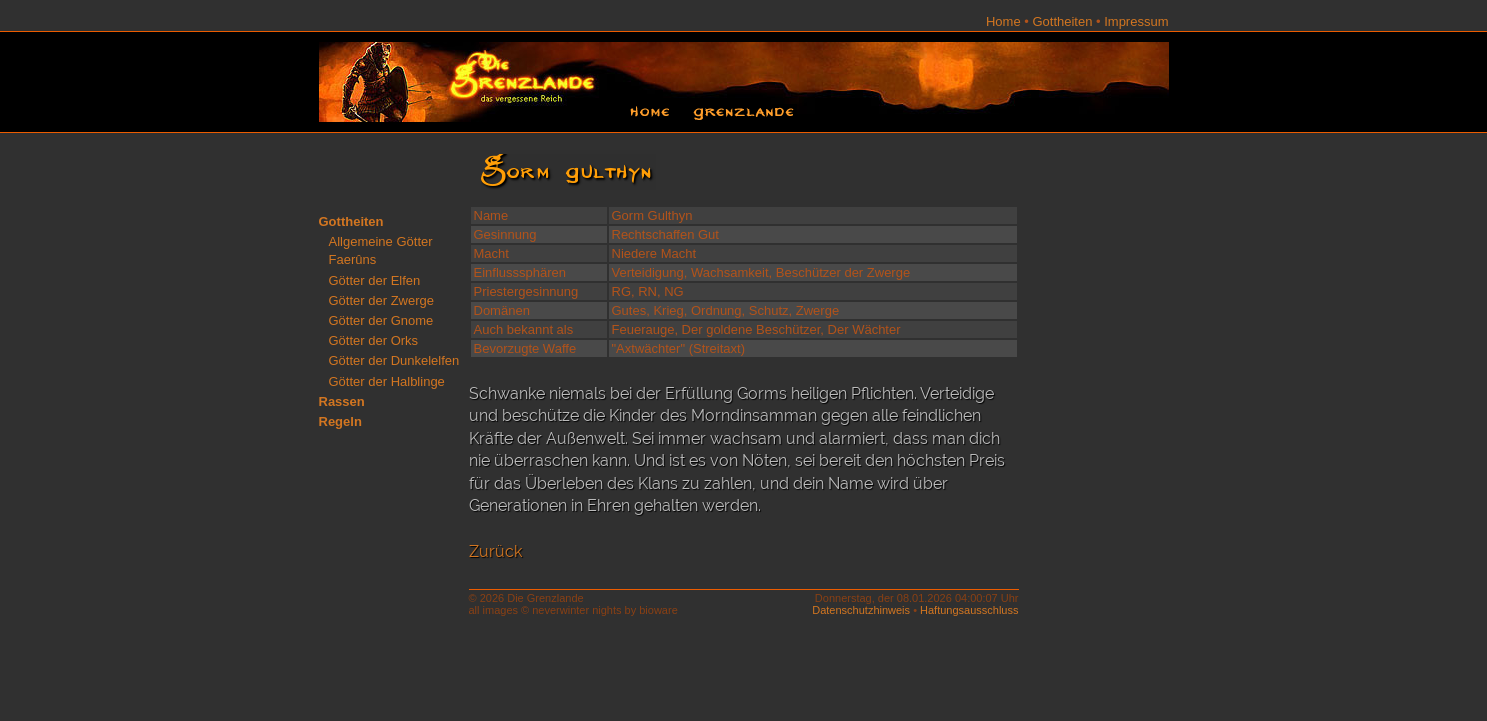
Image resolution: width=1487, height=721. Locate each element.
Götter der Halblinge (387, 381)
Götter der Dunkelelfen (394, 360)
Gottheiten (1062, 21)
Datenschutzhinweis (861, 610)
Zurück (495, 551)
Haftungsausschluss (969, 610)
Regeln (340, 421)
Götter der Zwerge (382, 300)
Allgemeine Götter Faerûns (381, 250)
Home (1003, 21)
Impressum (1136, 21)
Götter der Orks (374, 340)
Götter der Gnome (381, 320)
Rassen (342, 401)
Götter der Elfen (375, 280)
